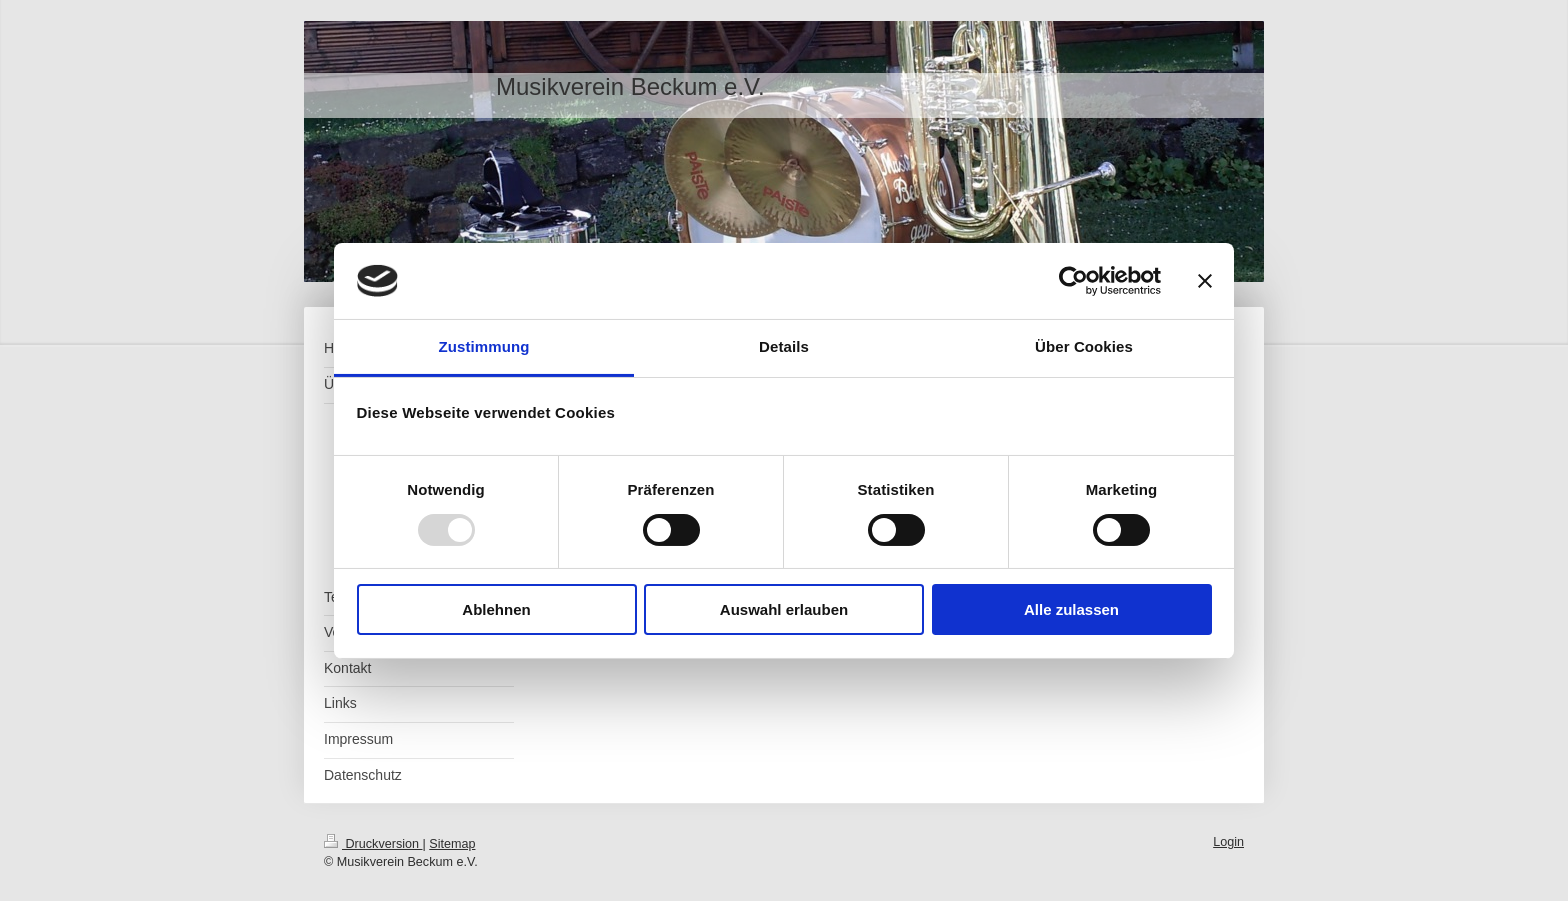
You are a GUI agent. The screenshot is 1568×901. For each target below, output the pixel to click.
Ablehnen (496, 609)
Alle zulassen (1071, 609)
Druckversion (373, 844)
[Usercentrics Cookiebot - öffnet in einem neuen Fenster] (1073, 281)
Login (1228, 842)
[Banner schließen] (1205, 281)
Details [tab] (784, 346)
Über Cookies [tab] (1084, 346)
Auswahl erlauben (784, 609)
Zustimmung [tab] (484, 346)
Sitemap (452, 844)
